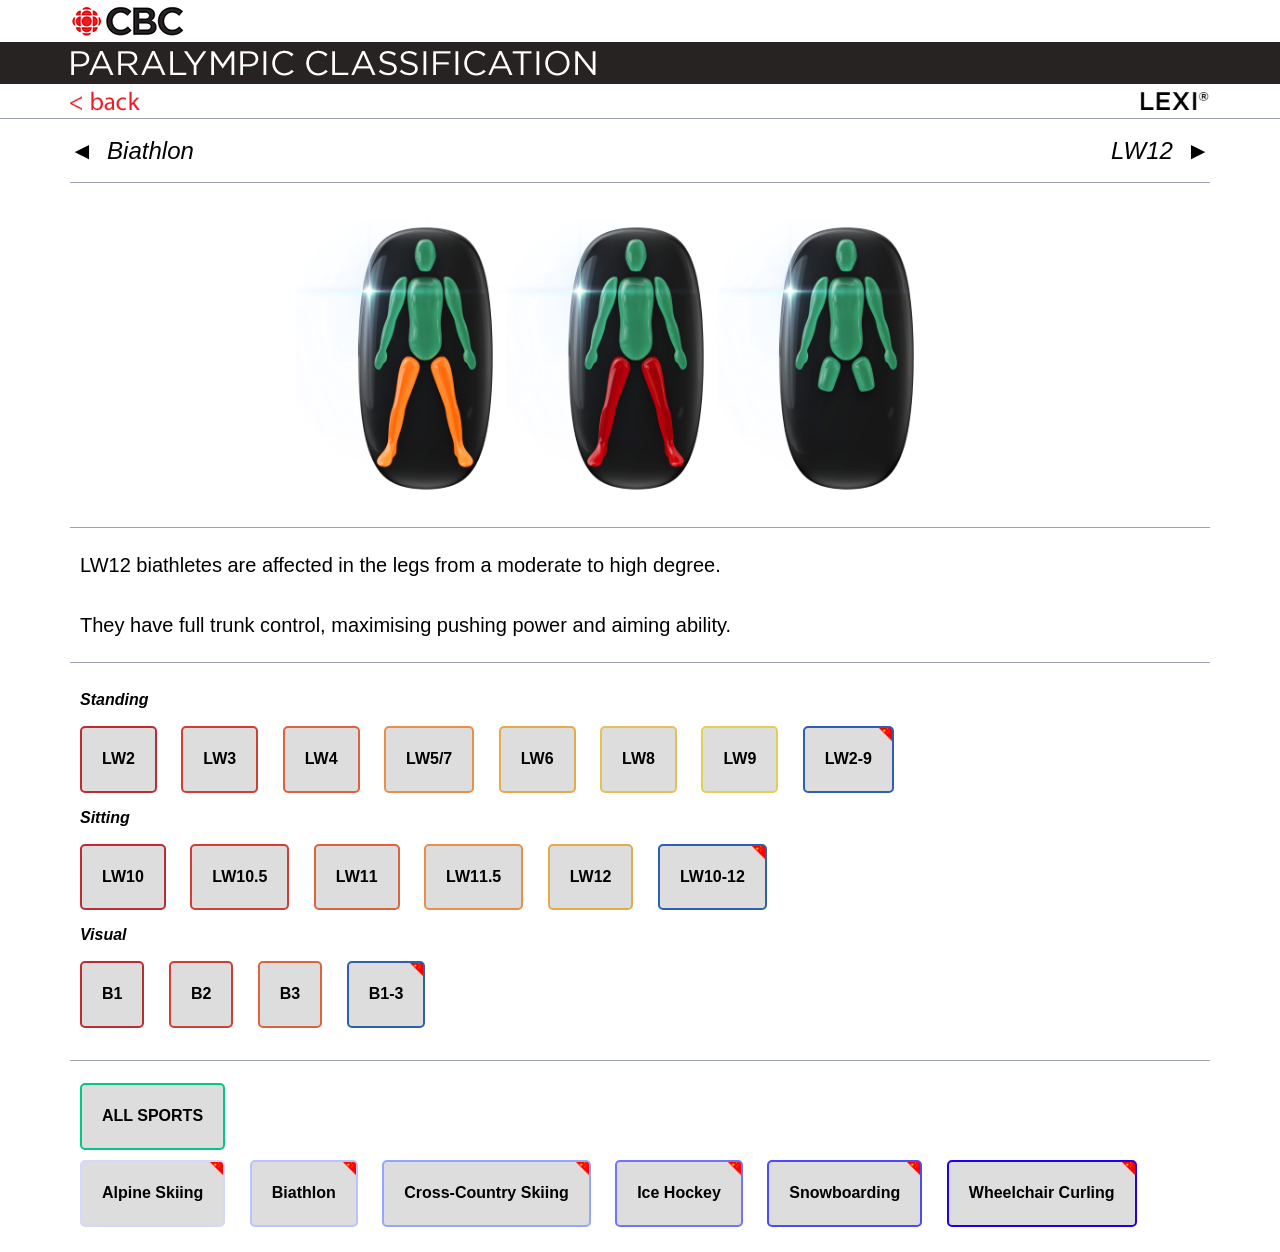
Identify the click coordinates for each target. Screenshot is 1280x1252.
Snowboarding (844, 1192)
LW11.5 (473, 876)
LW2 (118, 758)
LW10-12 (712, 876)
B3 (290, 993)
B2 (201, 993)
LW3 (219, 758)
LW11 (357, 876)
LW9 (739, 758)
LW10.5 (239, 876)
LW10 (123, 876)
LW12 (591, 876)
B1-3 (386, 993)
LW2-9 (848, 758)
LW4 (321, 758)
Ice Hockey (679, 1192)
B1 (112, 993)
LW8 (638, 758)
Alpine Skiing (152, 1192)
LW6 (537, 758)
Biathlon (150, 150)
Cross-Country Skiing (486, 1192)
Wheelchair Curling (1042, 1192)
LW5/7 (429, 758)
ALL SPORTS (152, 1115)
